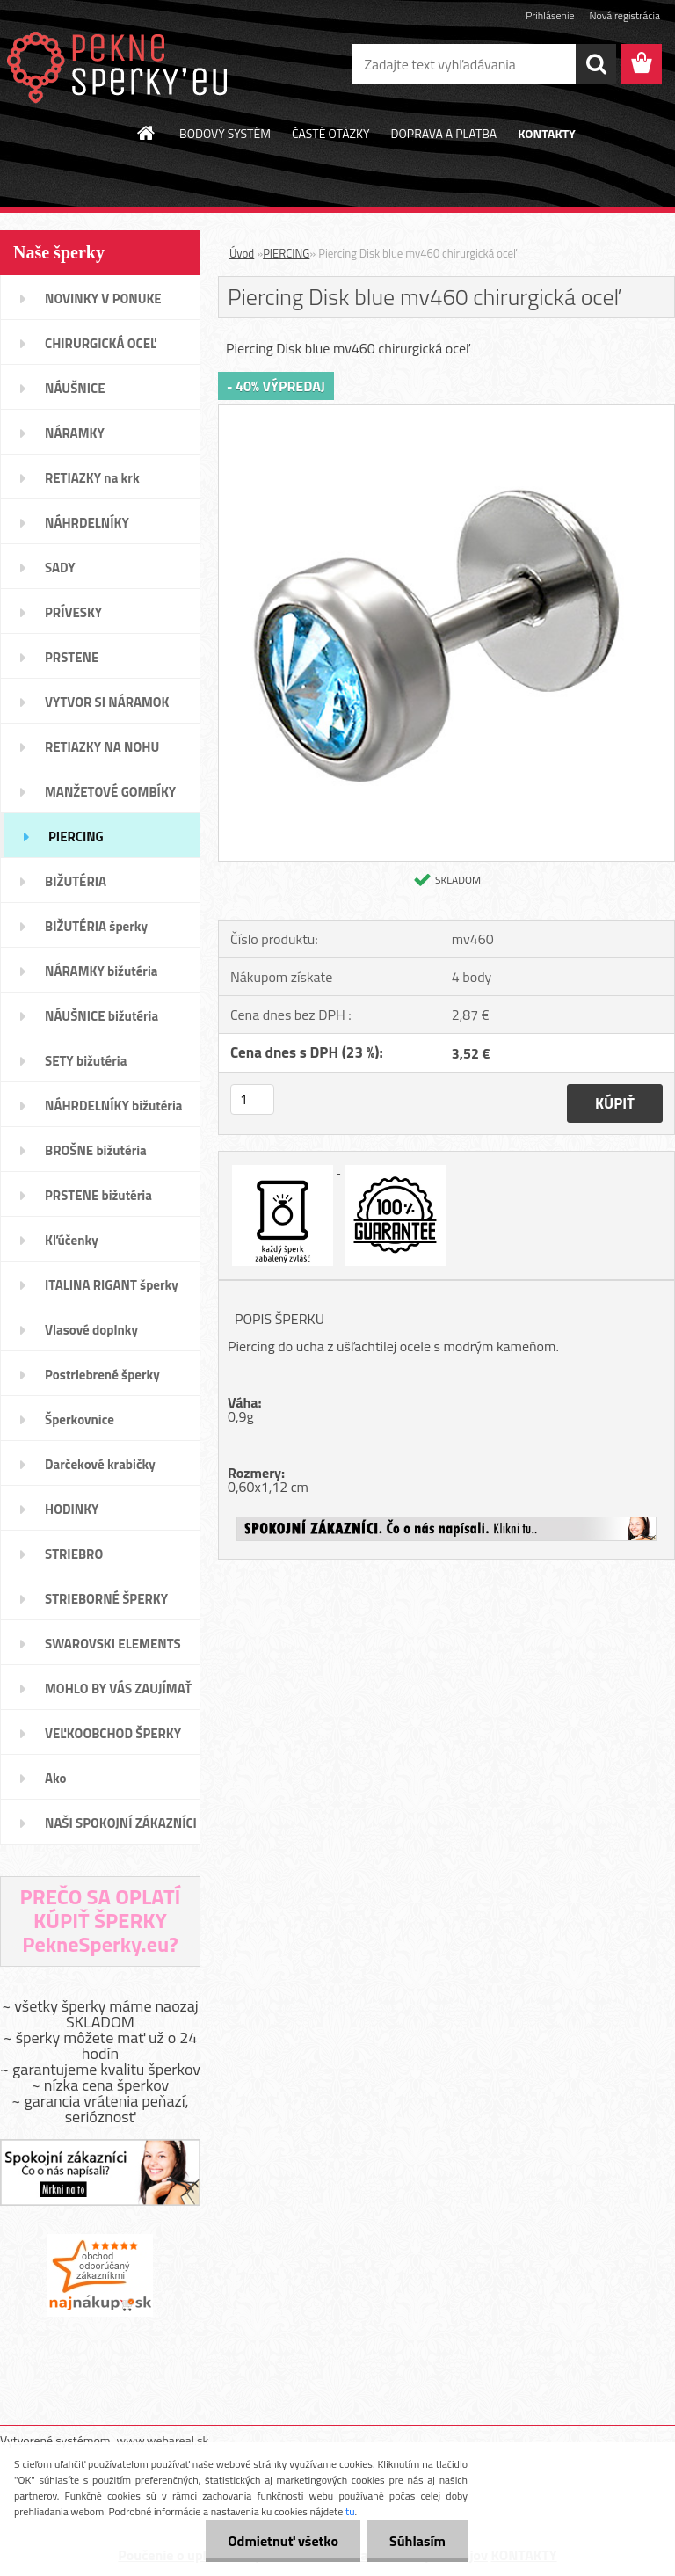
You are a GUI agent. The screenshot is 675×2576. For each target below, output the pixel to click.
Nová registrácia (624, 15)
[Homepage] (147, 133)
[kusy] (252, 1099)
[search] (596, 64)
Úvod (241, 253)
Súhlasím (417, 2540)
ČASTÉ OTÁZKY (331, 133)
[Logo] (121, 65)
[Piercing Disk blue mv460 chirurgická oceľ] (446, 412)
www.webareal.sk (163, 2440)
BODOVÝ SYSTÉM (225, 133)
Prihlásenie (550, 15)
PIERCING (286, 253)
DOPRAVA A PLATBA (444, 133)
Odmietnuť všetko (283, 2540)
